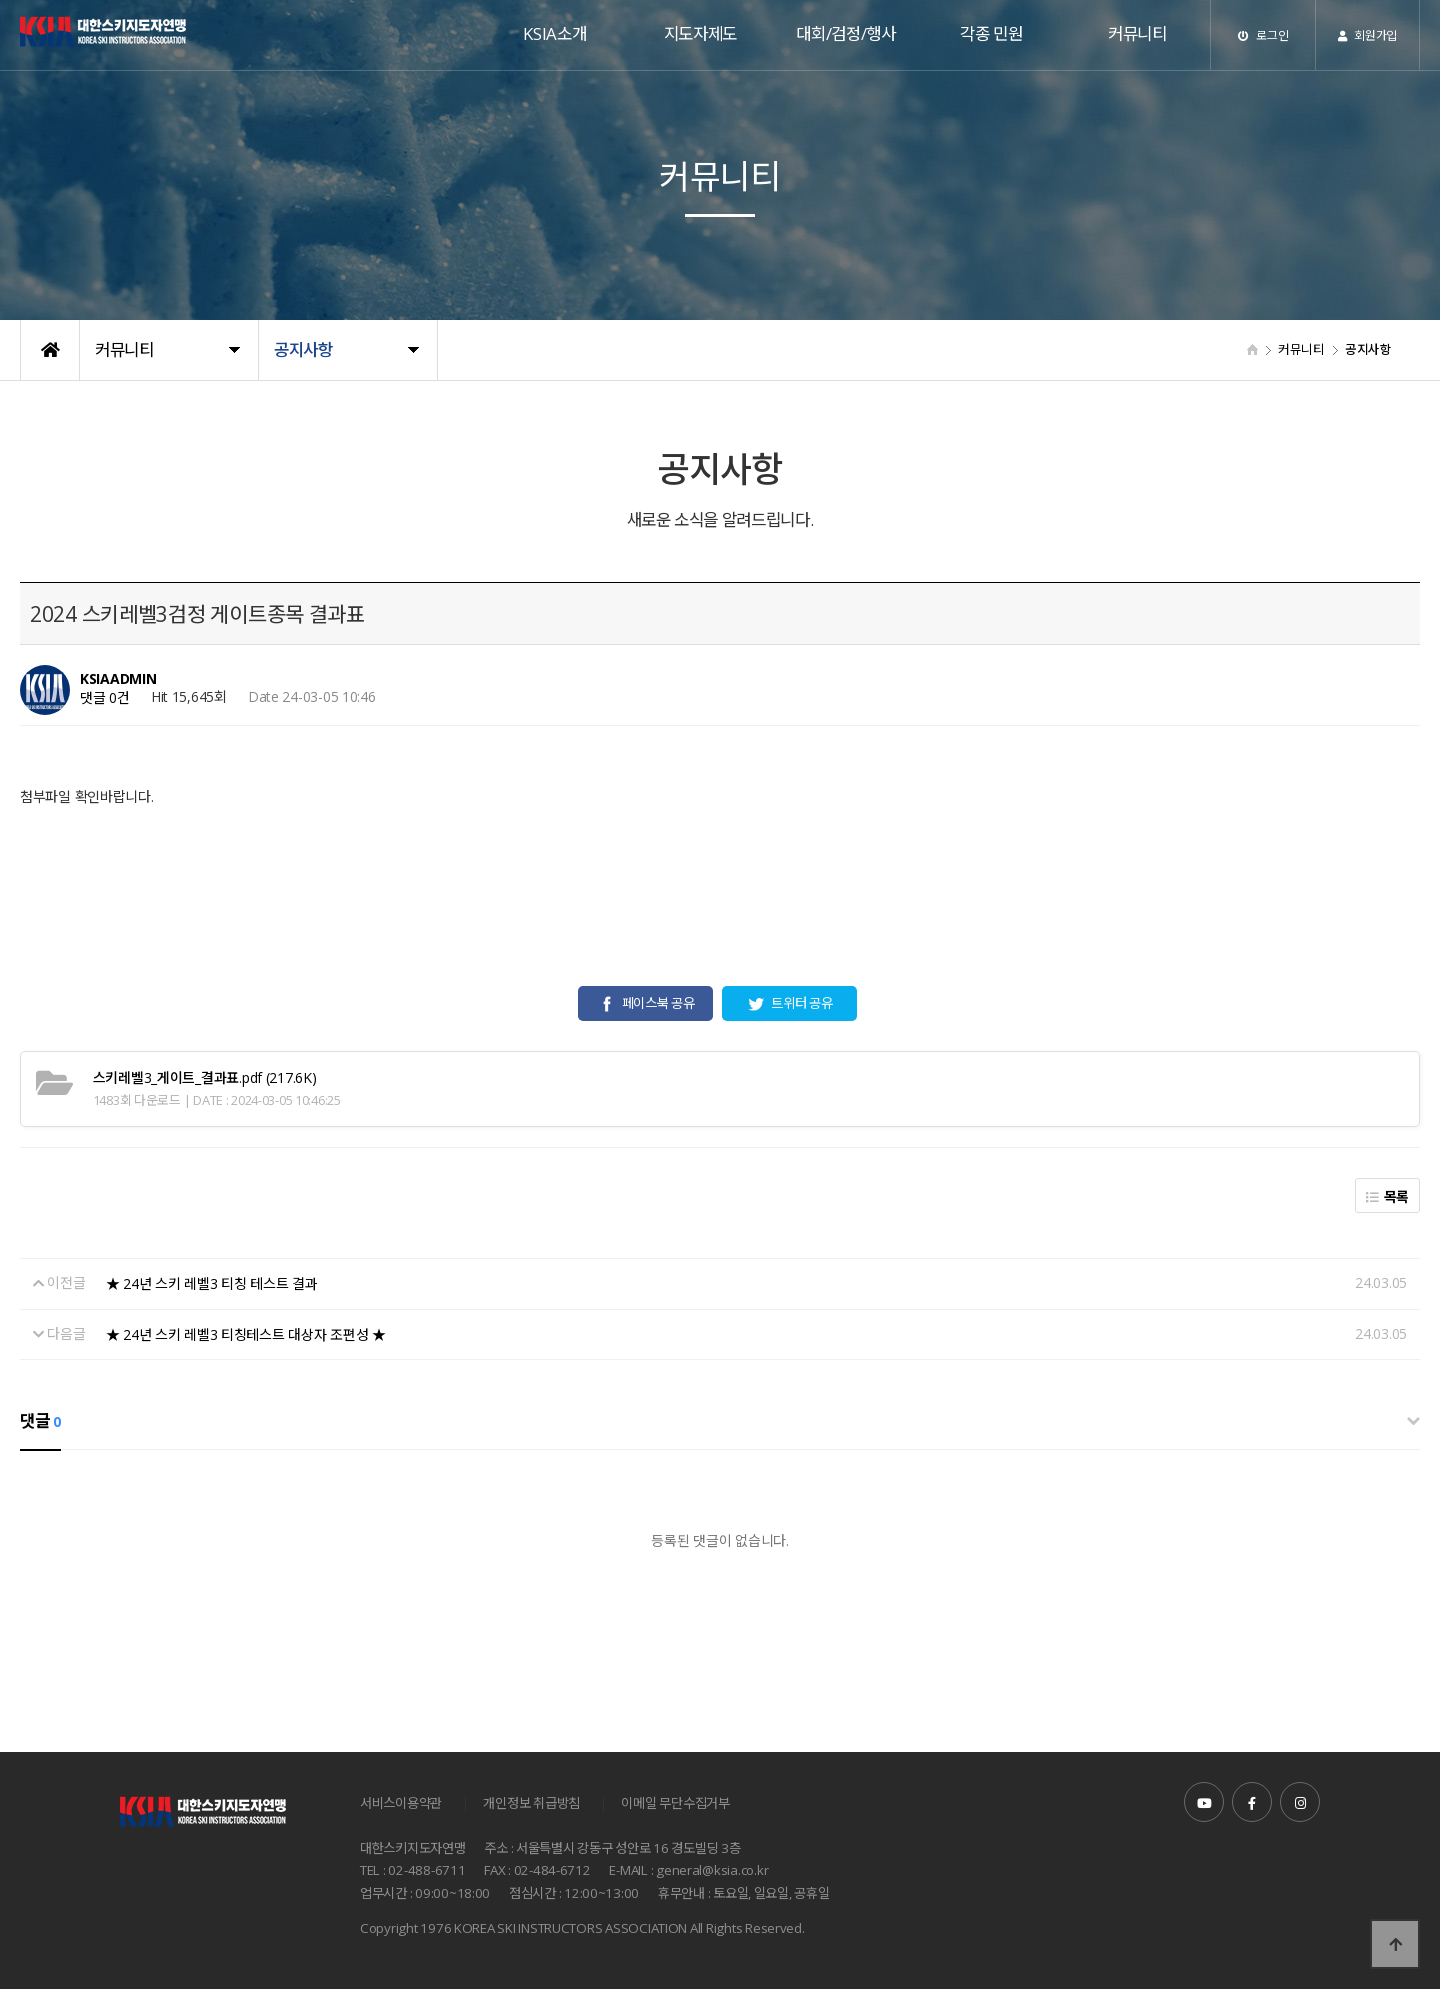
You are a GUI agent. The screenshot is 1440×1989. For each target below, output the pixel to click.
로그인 (1263, 35)
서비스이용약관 (401, 1803)
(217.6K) (205, 1077)
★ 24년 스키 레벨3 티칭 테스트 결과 (212, 1283)
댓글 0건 (105, 697)
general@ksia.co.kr (712, 1871)
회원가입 (1367, 35)
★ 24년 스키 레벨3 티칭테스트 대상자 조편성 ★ (246, 1334)
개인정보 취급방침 (531, 1803)
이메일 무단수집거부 (675, 1803)
